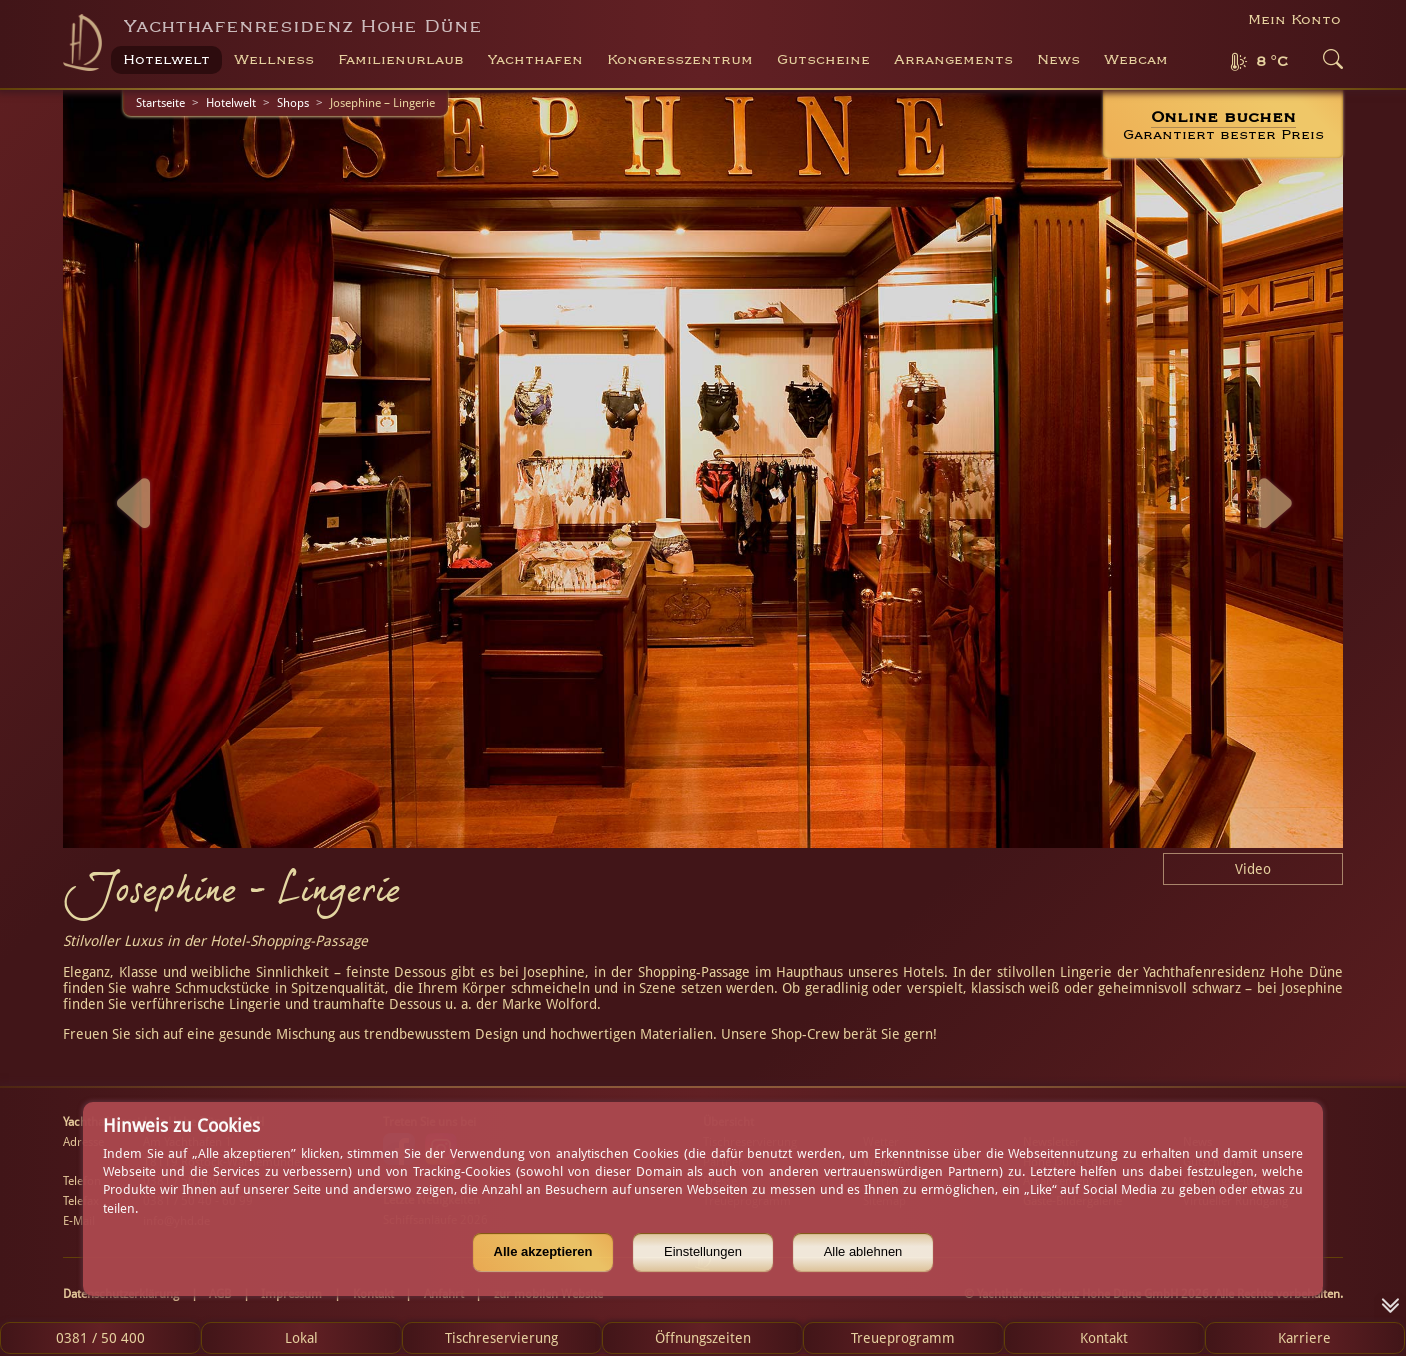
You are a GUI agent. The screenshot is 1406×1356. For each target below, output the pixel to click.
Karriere (1304, 1338)
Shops (293, 103)
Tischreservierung (501, 1338)
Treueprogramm (903, 1338)
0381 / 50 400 (100, 1338)
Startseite (160, 103)
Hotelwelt (231, 103)
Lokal (301, 1338)
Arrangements (953, 60)
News (1058, 60)
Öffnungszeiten (703, 1338)
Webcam (1136, 60)
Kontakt (1104, 1338)
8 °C (1272, 62)
